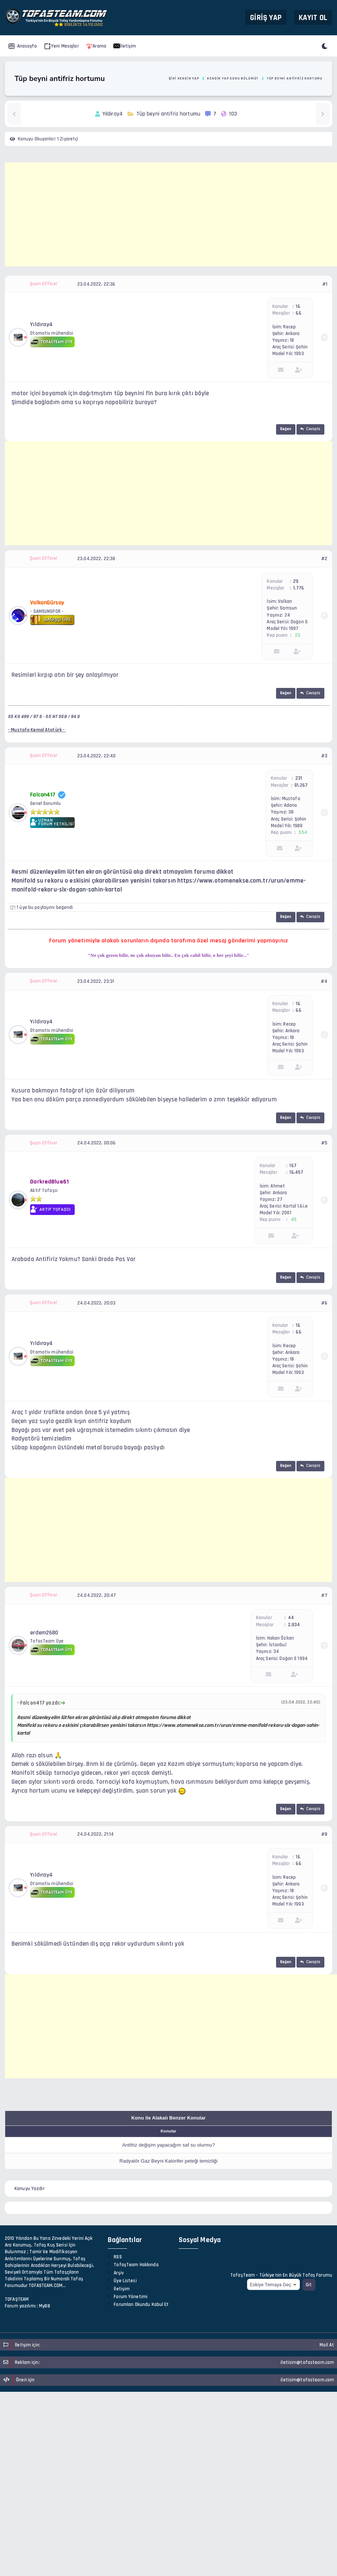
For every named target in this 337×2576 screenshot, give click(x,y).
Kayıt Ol (313, 17)
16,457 (296, 1172)
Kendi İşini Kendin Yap (177, 78)
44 (291, 1618)
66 (298, 313)
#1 (324, 284)
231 (298, 778)
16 (298, 306)
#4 (324, 981)
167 (292, 1166)
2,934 (294, 1625)
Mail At (327, 2345)
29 (295, 581)
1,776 (298, 588)
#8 (324, 1834)
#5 (324, 1143)
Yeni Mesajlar (61, 46)
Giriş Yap (266, 17)
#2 (324, 559)
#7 (324, 1595)
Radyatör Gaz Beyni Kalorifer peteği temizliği (169, 2161)
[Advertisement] (171, 214)
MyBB (44, 2306)
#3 (324, 756)
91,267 (301, 785)
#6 (324, 1303)
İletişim (124, 46)
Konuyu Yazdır (29, 2189)
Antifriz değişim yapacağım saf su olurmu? (168, 2145)
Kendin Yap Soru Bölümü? (233, 78)
